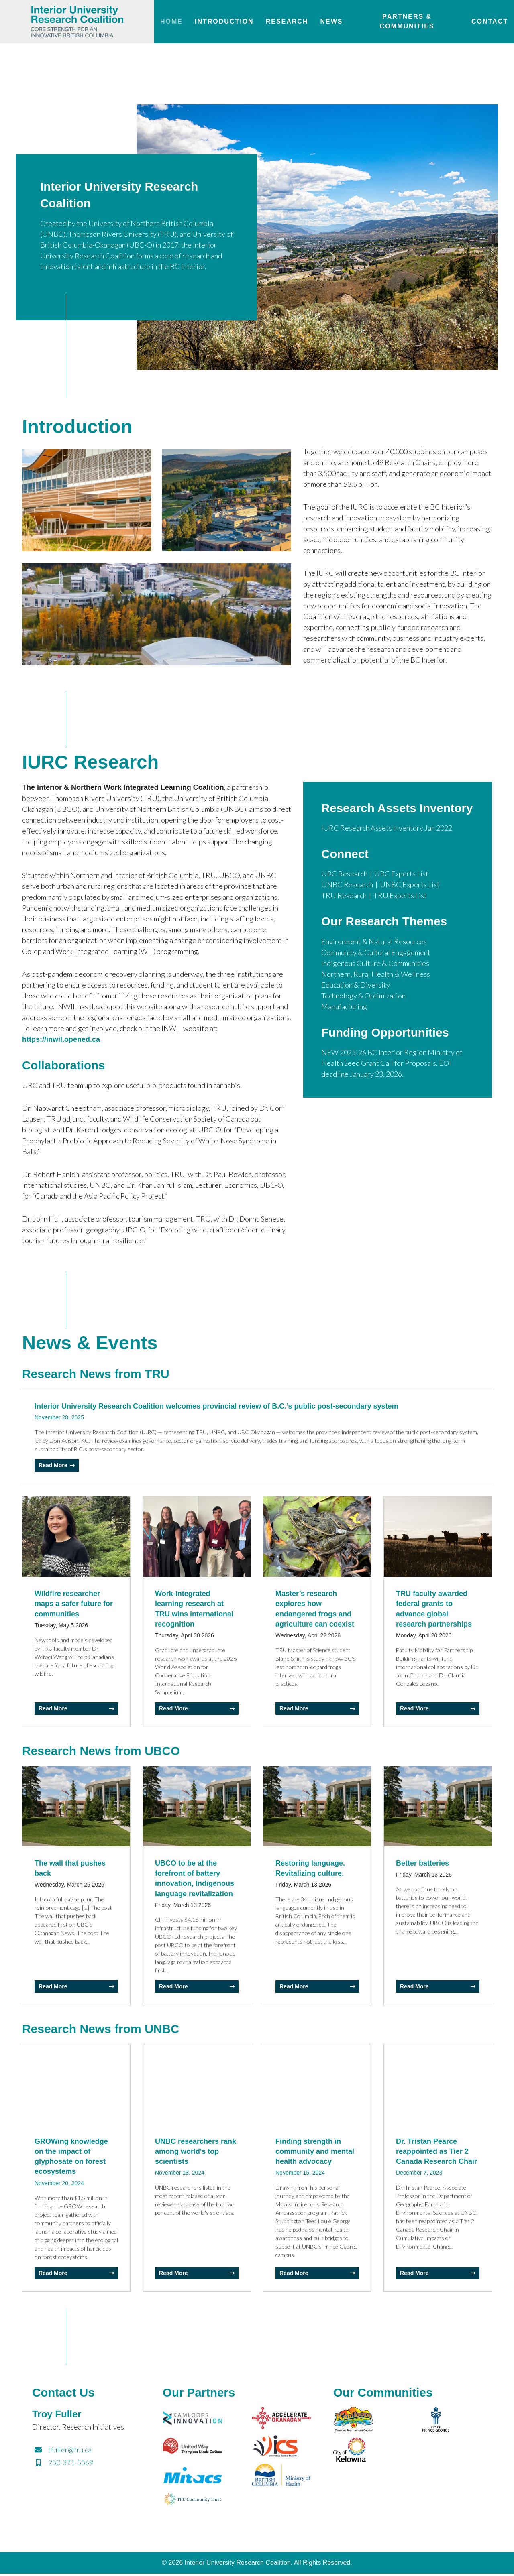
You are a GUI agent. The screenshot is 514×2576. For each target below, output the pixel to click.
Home (171, 21)
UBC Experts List (401, 892)
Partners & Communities (407, 21)
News (331, 21)
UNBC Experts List (410, 903)
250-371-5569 (62, 2464)
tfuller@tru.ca (62, 2451)
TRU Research (344, 913)
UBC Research (344, 892)
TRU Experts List (400, 913)
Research (287, 21)
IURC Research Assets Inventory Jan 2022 (386, 846)
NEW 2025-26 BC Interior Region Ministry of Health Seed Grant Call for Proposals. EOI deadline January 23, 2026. (391, 1082)
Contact (489, 21)
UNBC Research (347, 903)
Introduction (224, 21)
